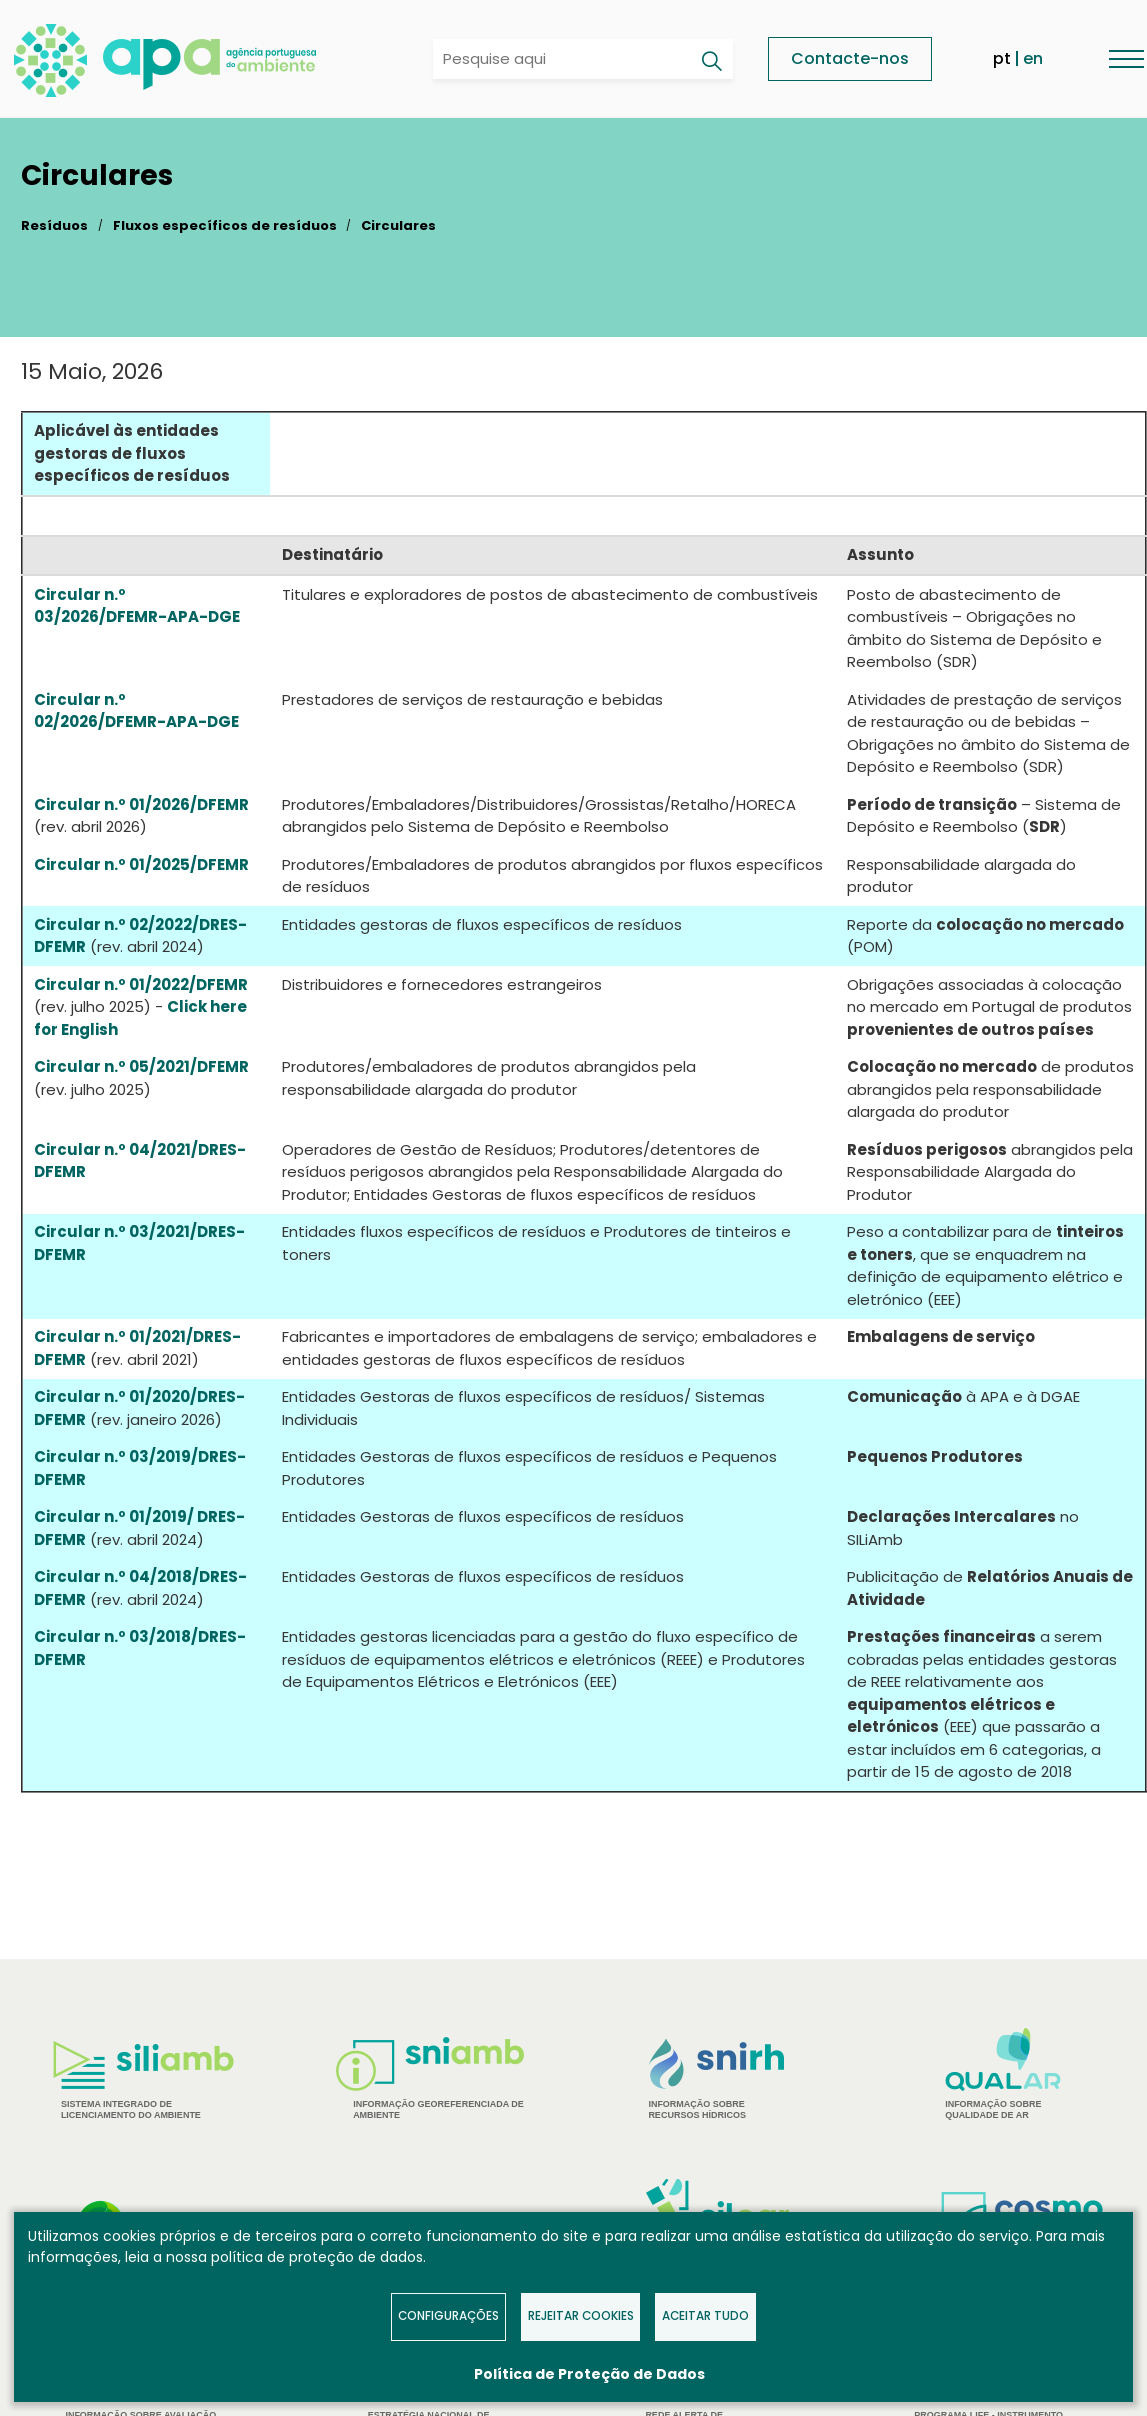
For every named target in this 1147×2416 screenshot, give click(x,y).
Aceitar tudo (705, 2316)
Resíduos (54, 225)
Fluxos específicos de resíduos (225, 225)
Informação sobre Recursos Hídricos (716, 2079)
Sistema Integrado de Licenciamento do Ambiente (143, 2080)
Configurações (448, 2316)
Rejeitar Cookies (581, 2316)
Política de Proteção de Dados (589, 2374)
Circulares (398, 225)
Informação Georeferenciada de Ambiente (430, 2078)
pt (1002, 58)
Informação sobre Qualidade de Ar (1003, 2074)
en (1033, 58)
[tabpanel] (143, 2081)
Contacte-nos (850, 58)
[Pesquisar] (711, 61)
